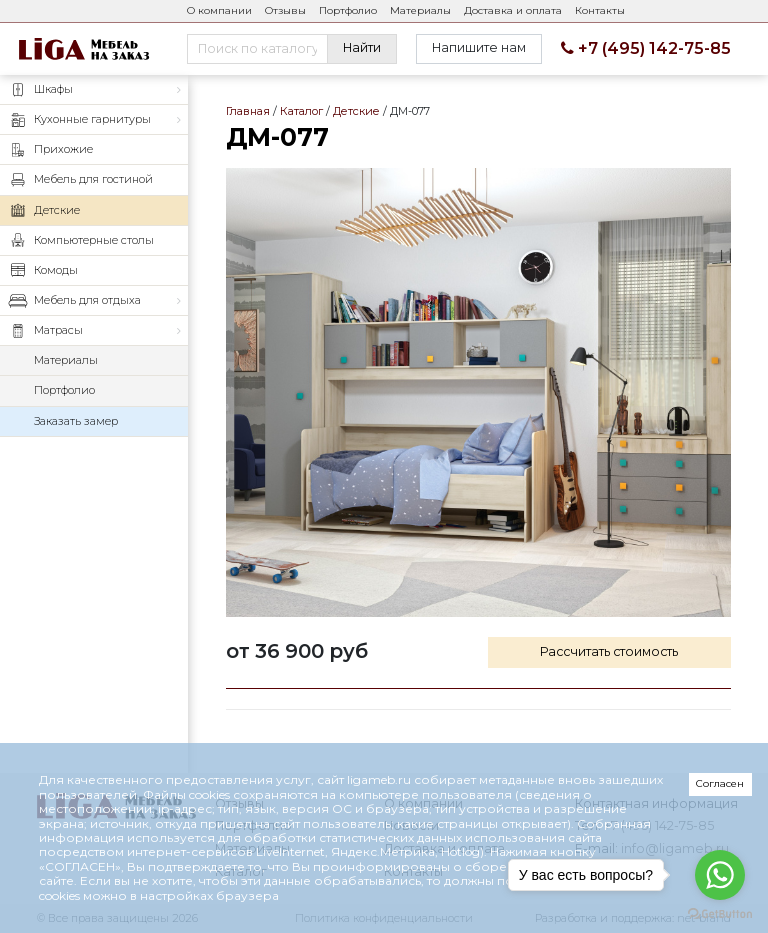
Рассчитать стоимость (609, 651)
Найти (362, 47)
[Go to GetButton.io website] (720, 913)
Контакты (600, 10)
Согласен (720, 783)
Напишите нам (479, 47)
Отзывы (285, 10)
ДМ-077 (478, 392)
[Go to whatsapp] (720, 875)
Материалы (420, 10)
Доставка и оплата (513, 10)
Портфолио (348, 10)
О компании (219, 10)
